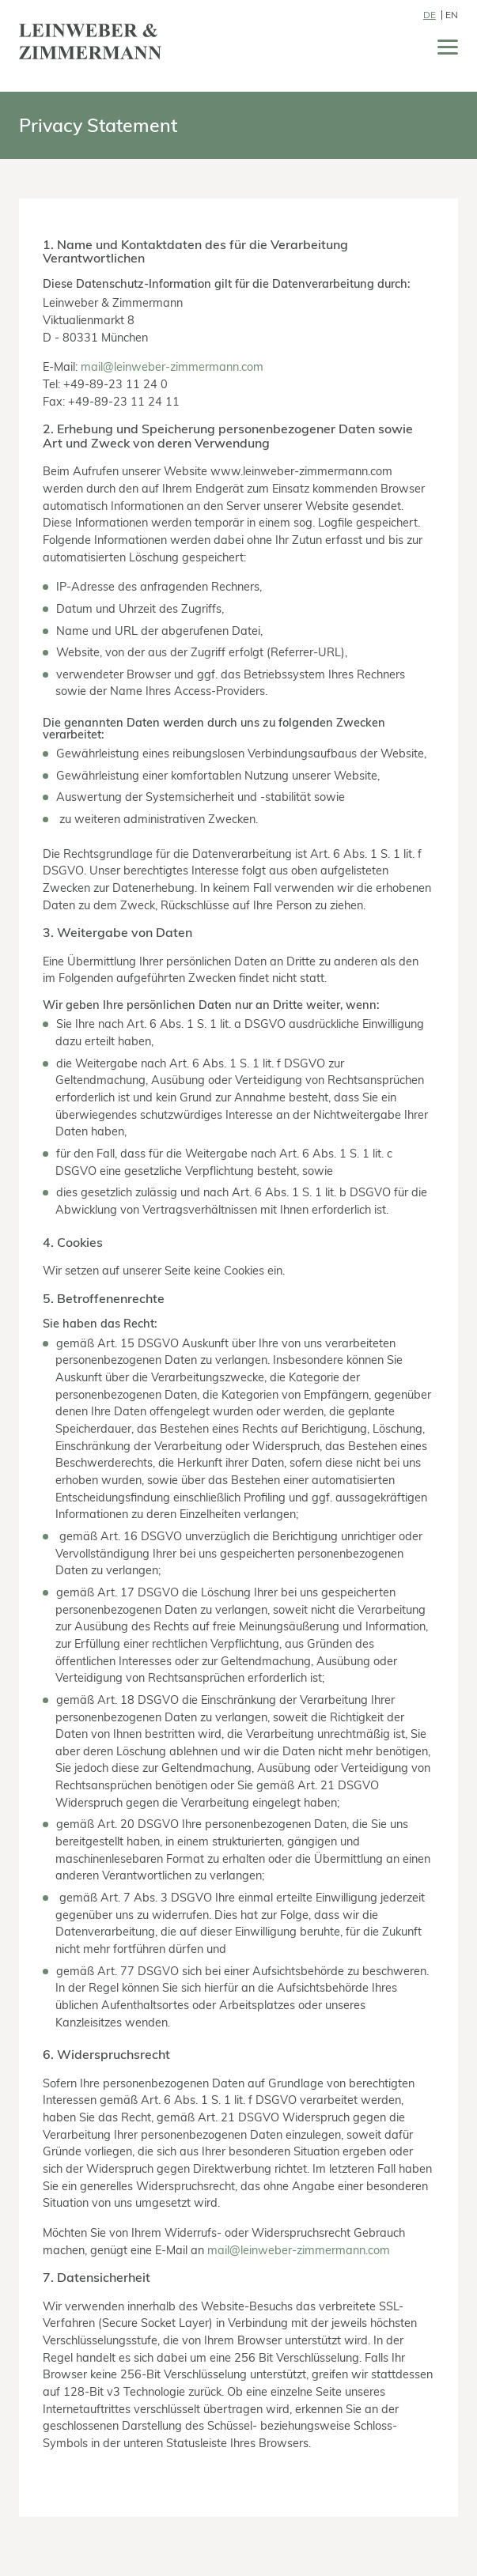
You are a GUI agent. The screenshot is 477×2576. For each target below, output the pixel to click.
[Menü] (447, 50)
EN (451, 15)
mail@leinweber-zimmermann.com (172, 366)
